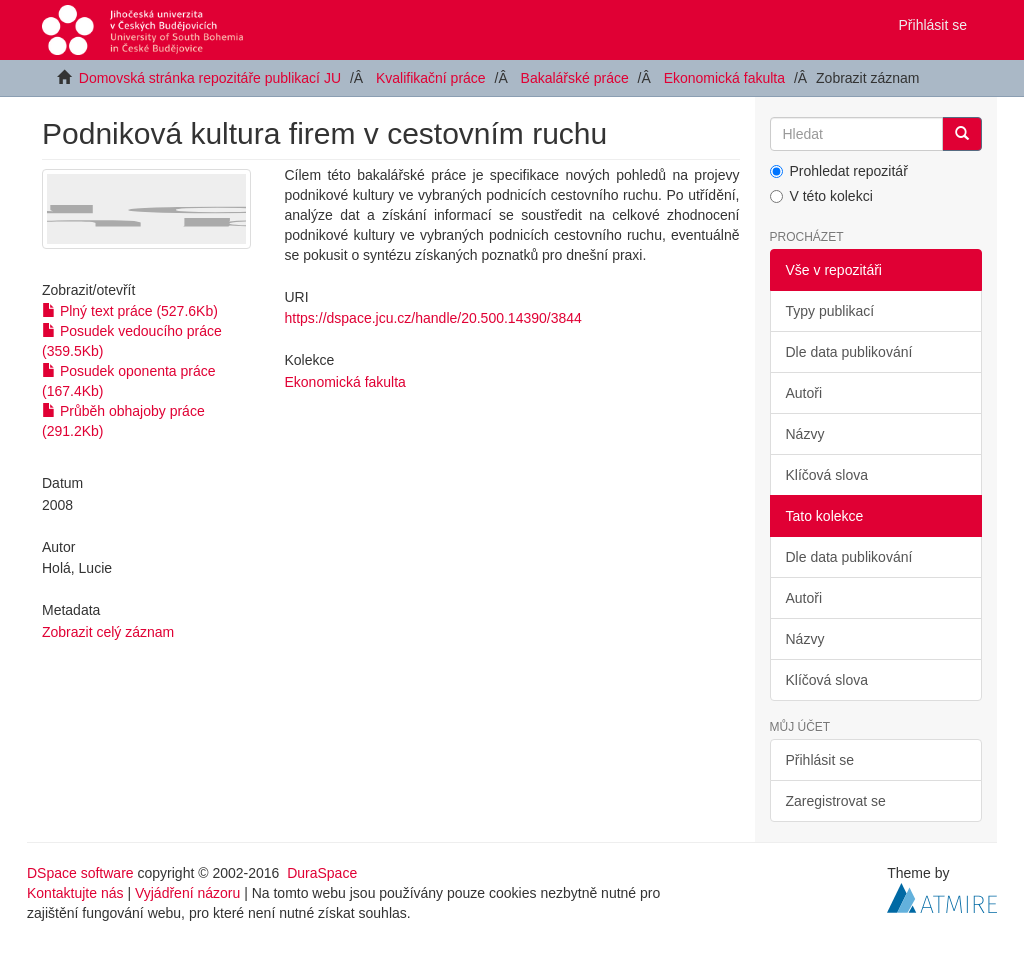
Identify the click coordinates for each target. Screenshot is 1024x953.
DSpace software (80, 873)
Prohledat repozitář (839, 171)
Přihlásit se (820, 760)
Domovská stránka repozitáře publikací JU (210, 78)
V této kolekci (821, 196)
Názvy (805, 434)
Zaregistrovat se (836, 801)
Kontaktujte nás (75, 893)
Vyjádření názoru (187, 893)
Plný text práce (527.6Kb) (130, 311)
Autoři (804, 393)
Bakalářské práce (575, 78)
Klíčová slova (827, 475)
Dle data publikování (849, 352)
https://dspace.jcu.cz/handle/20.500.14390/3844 (433, 318)
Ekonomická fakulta (724, 78)
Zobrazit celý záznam (108, 632)
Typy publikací (830, 311)
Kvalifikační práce (431, 78)
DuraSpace (322, 873)
